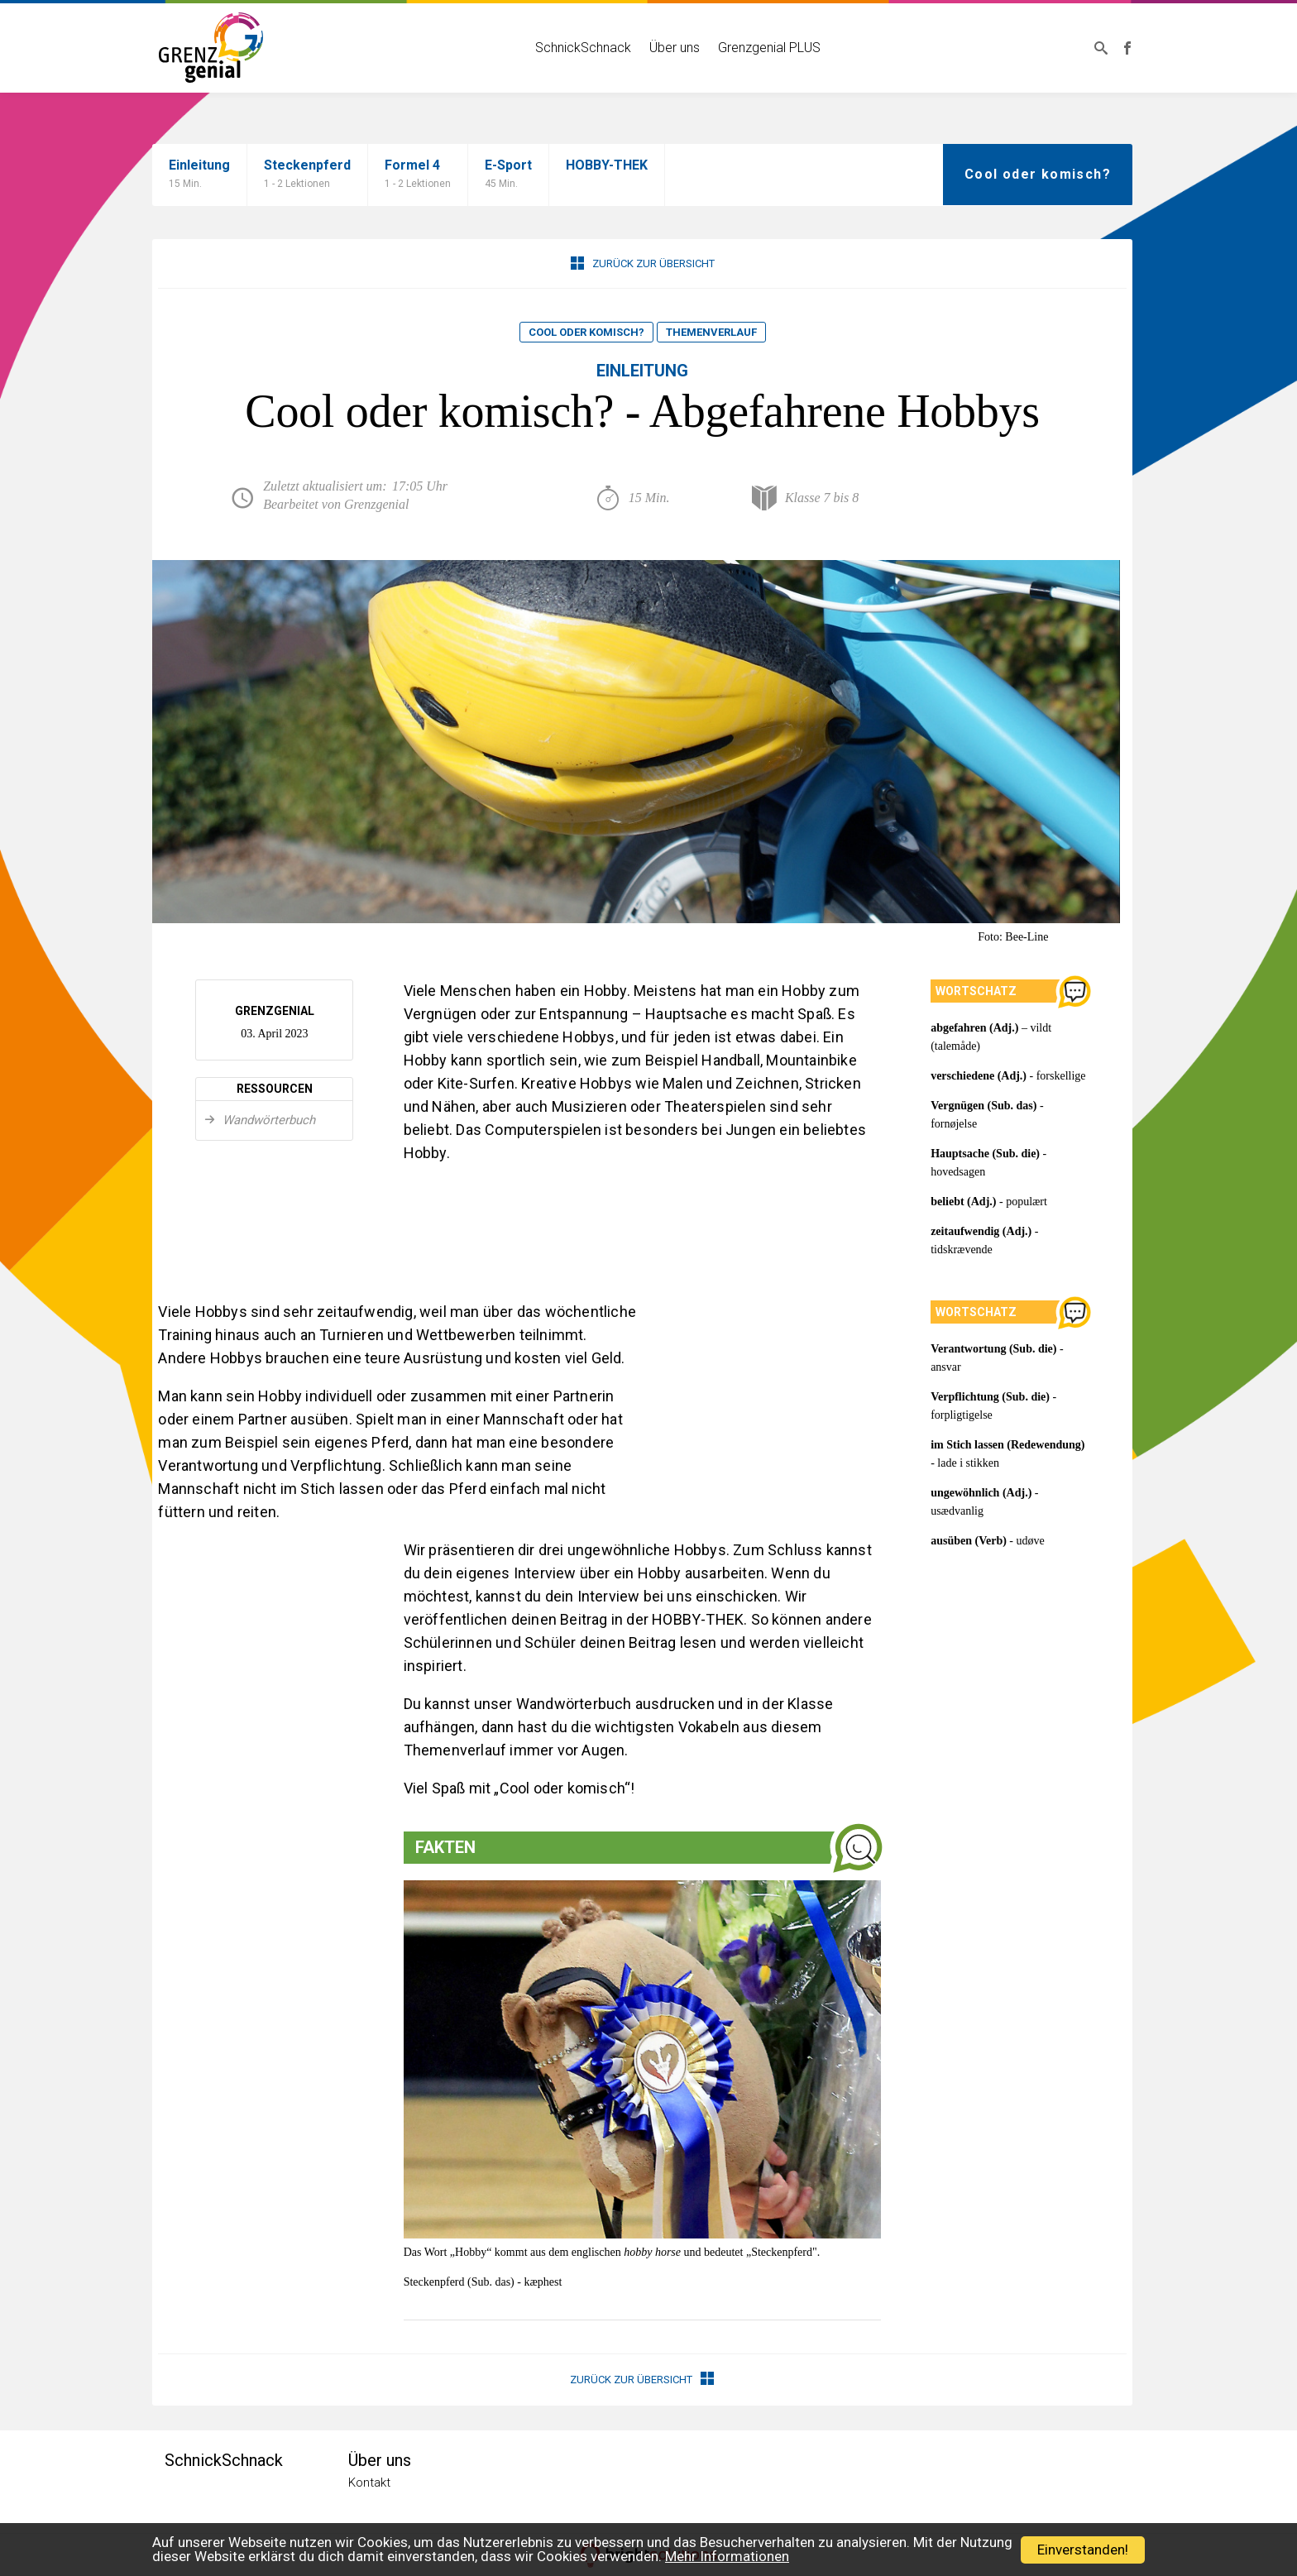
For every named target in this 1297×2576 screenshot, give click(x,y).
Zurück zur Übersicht (643, 263)
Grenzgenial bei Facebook (1127, 48)
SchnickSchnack (583, 47)
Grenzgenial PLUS (769, 47)
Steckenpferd (307, 175)
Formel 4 (418, 175)
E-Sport (508, 175)
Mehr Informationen (727, 2556)
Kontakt (369, 2482)
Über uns (674, 47)
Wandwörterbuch (267, 1120)
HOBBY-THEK (607, 165)
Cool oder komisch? (586, 332)
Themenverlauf (711, 332)
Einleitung (199, 175)
